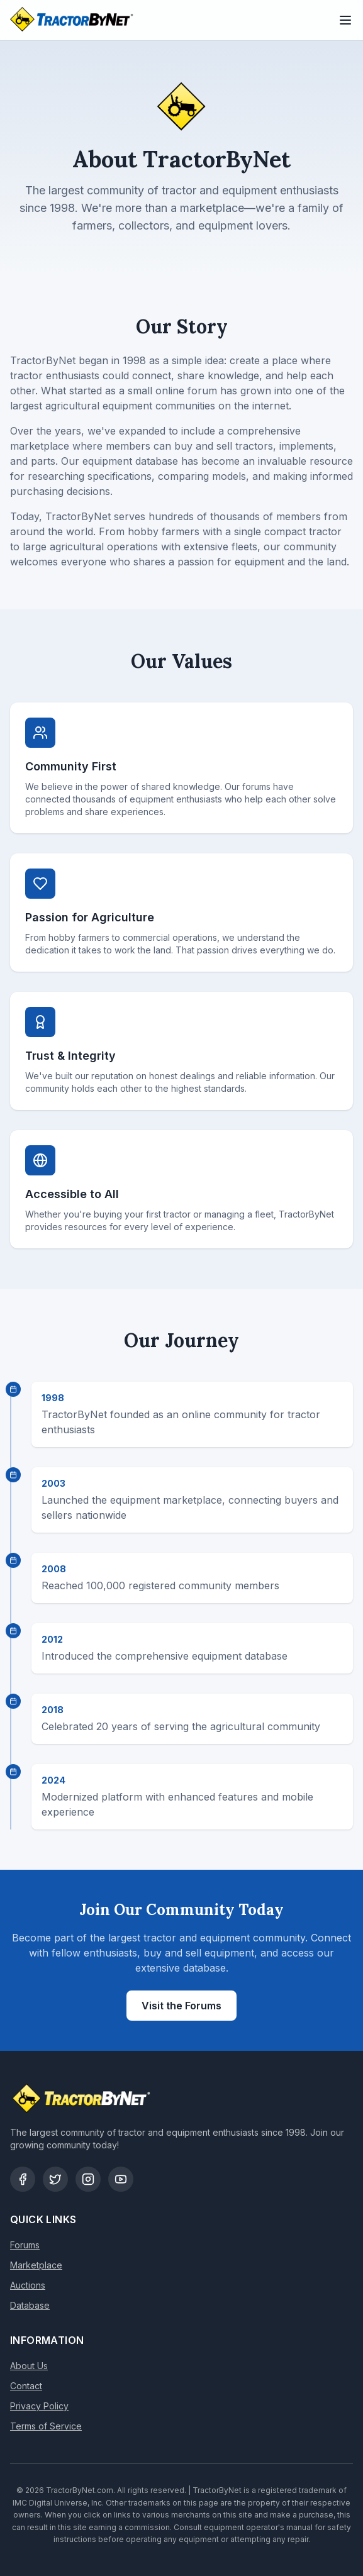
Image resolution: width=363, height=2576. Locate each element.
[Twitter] (55, 2179)
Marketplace (36, 2265)
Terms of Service (46, 2426)
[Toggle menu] (345, 20)
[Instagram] (88, 2179)
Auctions (27, 2285)
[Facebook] (22, 2179)
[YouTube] (120, 2179)
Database (30, 2305)
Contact (26, 2385)
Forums (25, 2245)
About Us (29, 2365)
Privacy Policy (39, 2406)
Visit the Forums (181, 2005)
